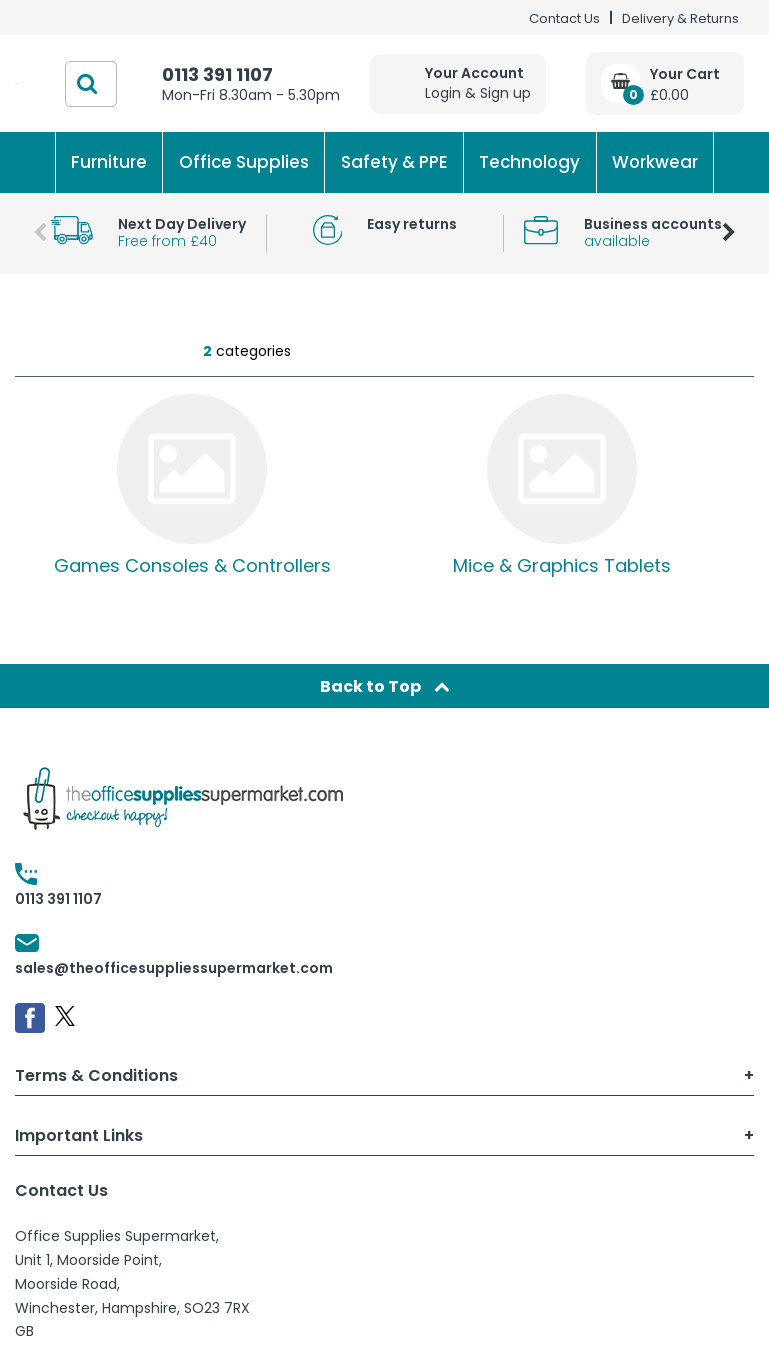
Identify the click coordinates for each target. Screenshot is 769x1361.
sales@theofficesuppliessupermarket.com (174, 968)
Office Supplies (244, 162)
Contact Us (564, 18)
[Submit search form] (87, 84)
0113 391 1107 (217, 74)
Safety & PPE (394, 162)
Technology (529, 162)
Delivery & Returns (680, 18)
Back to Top (385, 686)
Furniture (109, 162)
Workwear (655, 162)
